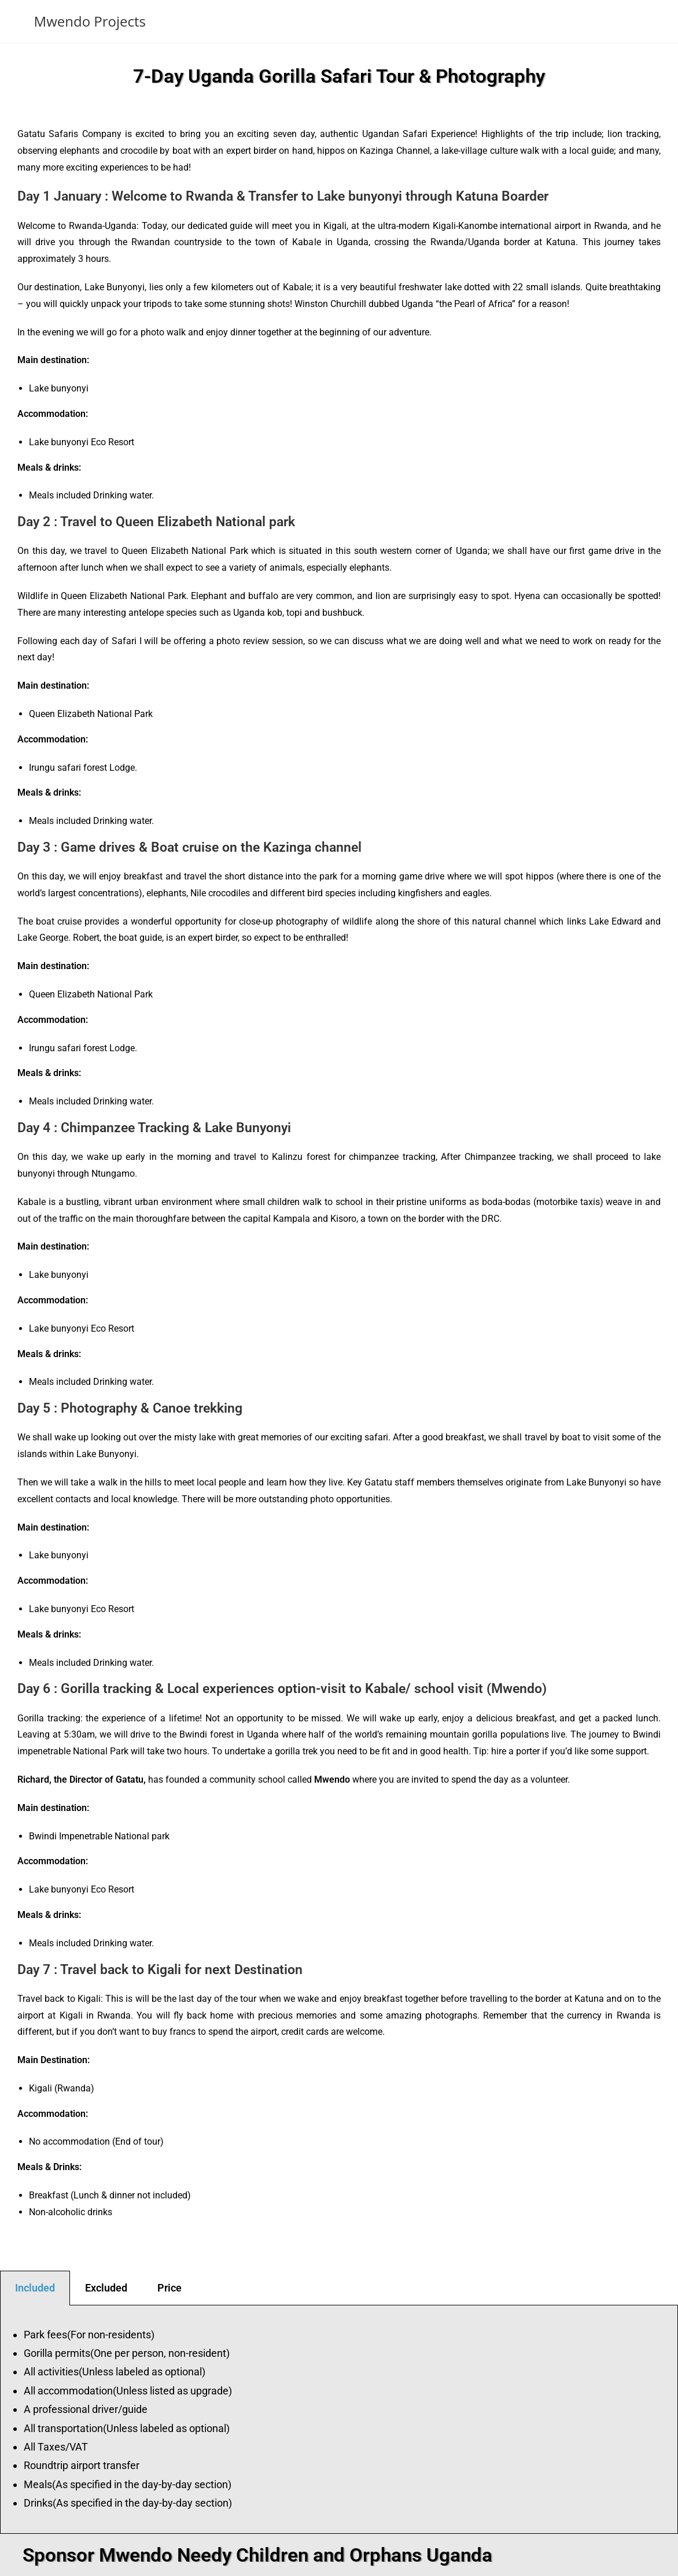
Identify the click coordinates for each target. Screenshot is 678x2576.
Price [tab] (169, 2288)
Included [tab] (35, 2288)
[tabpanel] (339, 2419)
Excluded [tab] (106, 2288)
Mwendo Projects (90, 21)
